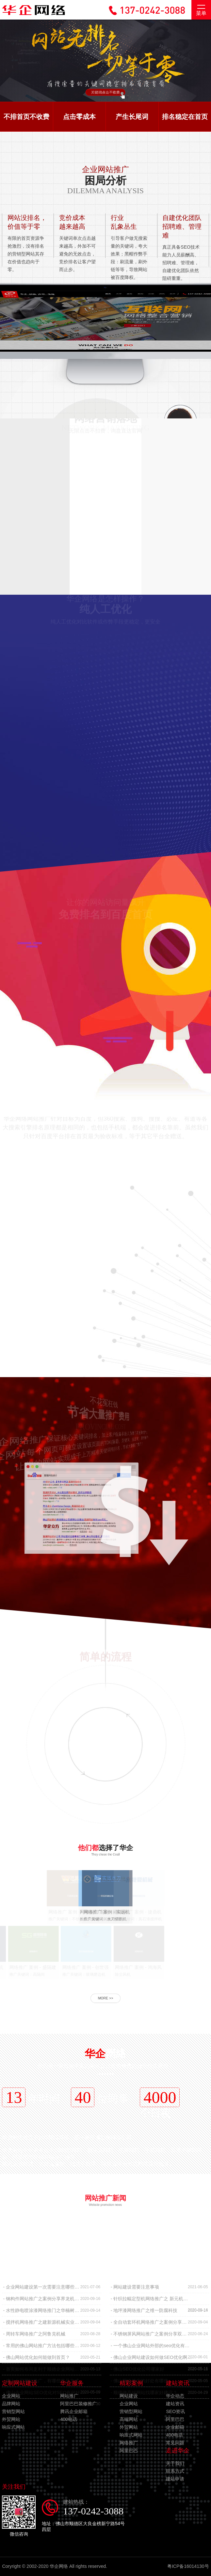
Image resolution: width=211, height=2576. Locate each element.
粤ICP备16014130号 (188, 2566)
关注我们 (13, 2486)
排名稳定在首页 (185, 116)
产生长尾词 (132, 116)
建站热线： (94, 2508)
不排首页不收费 (26, 116)
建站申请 (175, 2478)
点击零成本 (79, 116)
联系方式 (175, 2471)
